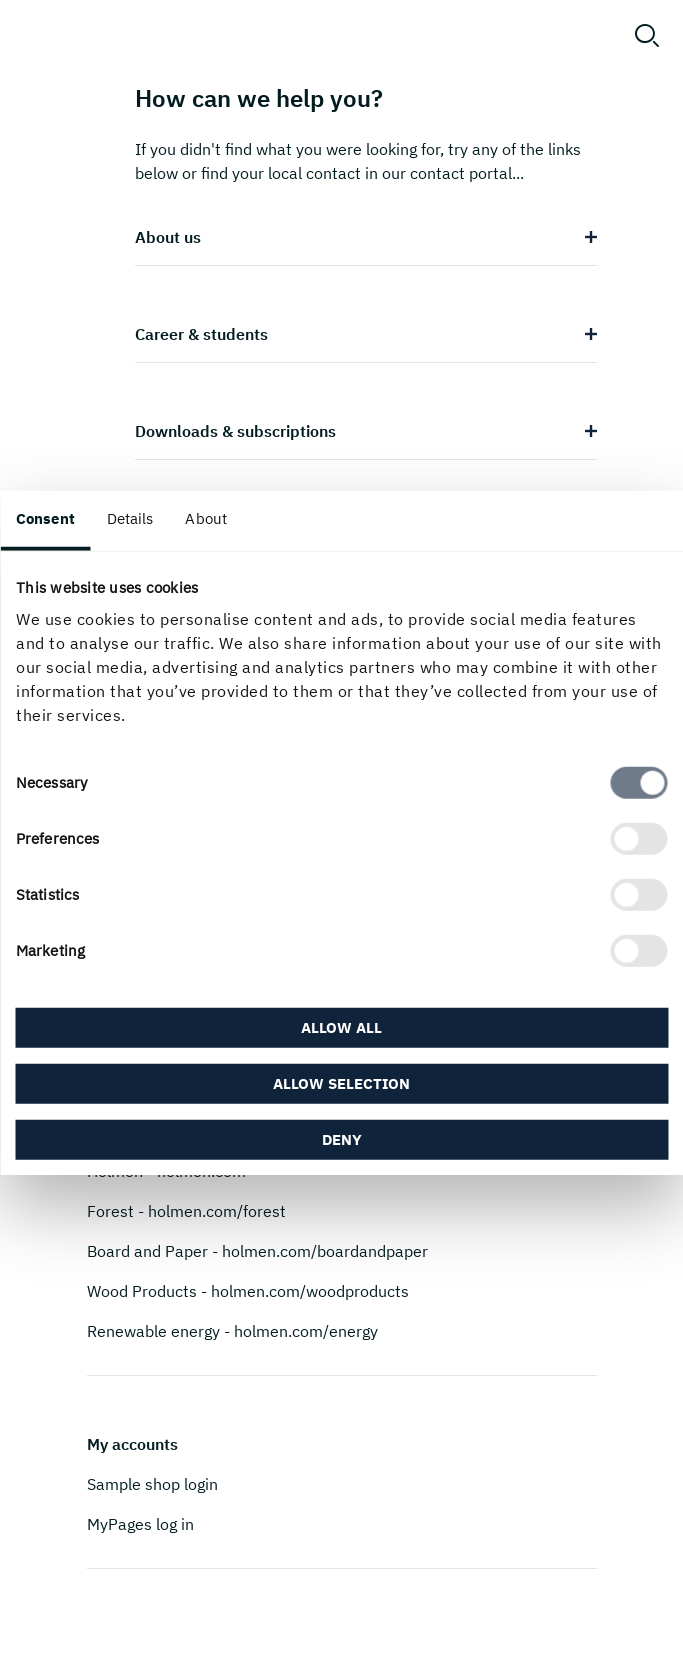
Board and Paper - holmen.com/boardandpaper (257, 1251)
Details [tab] (130, 517)
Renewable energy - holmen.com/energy (232, 1331)
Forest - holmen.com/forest (186, 1211)
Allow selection (341, 1083)
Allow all (341, 1027)
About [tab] (206, 517)
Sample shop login (152, 1484)
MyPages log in (140, 1524)
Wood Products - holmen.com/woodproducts (248, 1291)
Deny (342, 1139)
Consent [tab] (45, 517)
